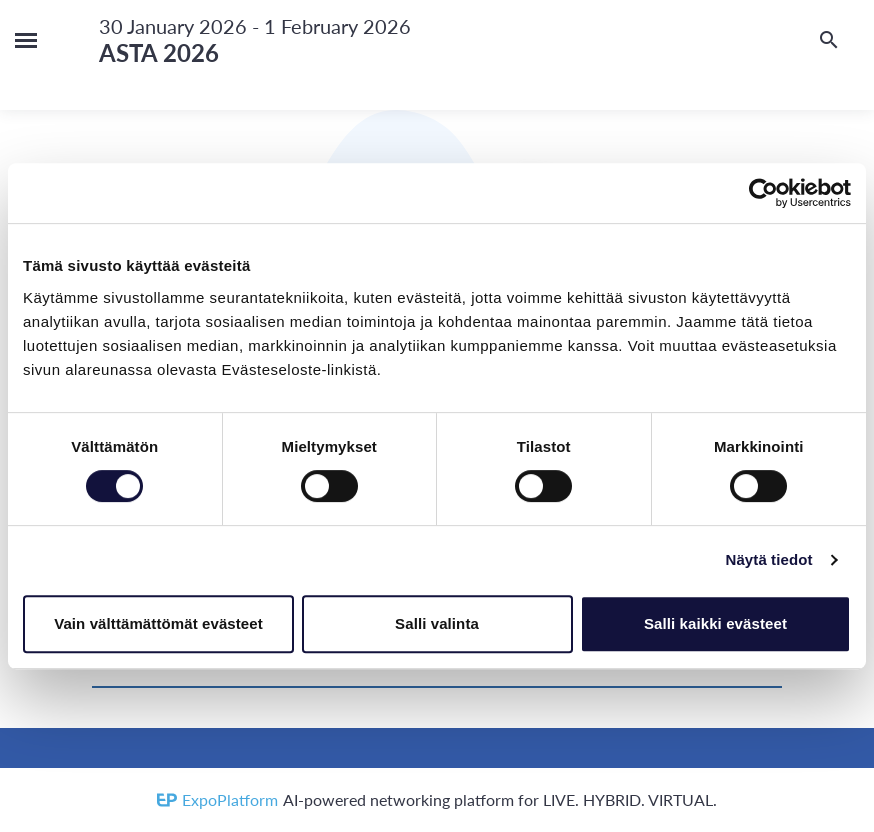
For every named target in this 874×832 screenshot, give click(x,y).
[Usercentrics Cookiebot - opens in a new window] (763, 193)
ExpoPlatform (230, 799)
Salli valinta (437, 623)
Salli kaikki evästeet (715, 623)
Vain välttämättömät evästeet (158, 623)
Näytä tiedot (769, 559)
